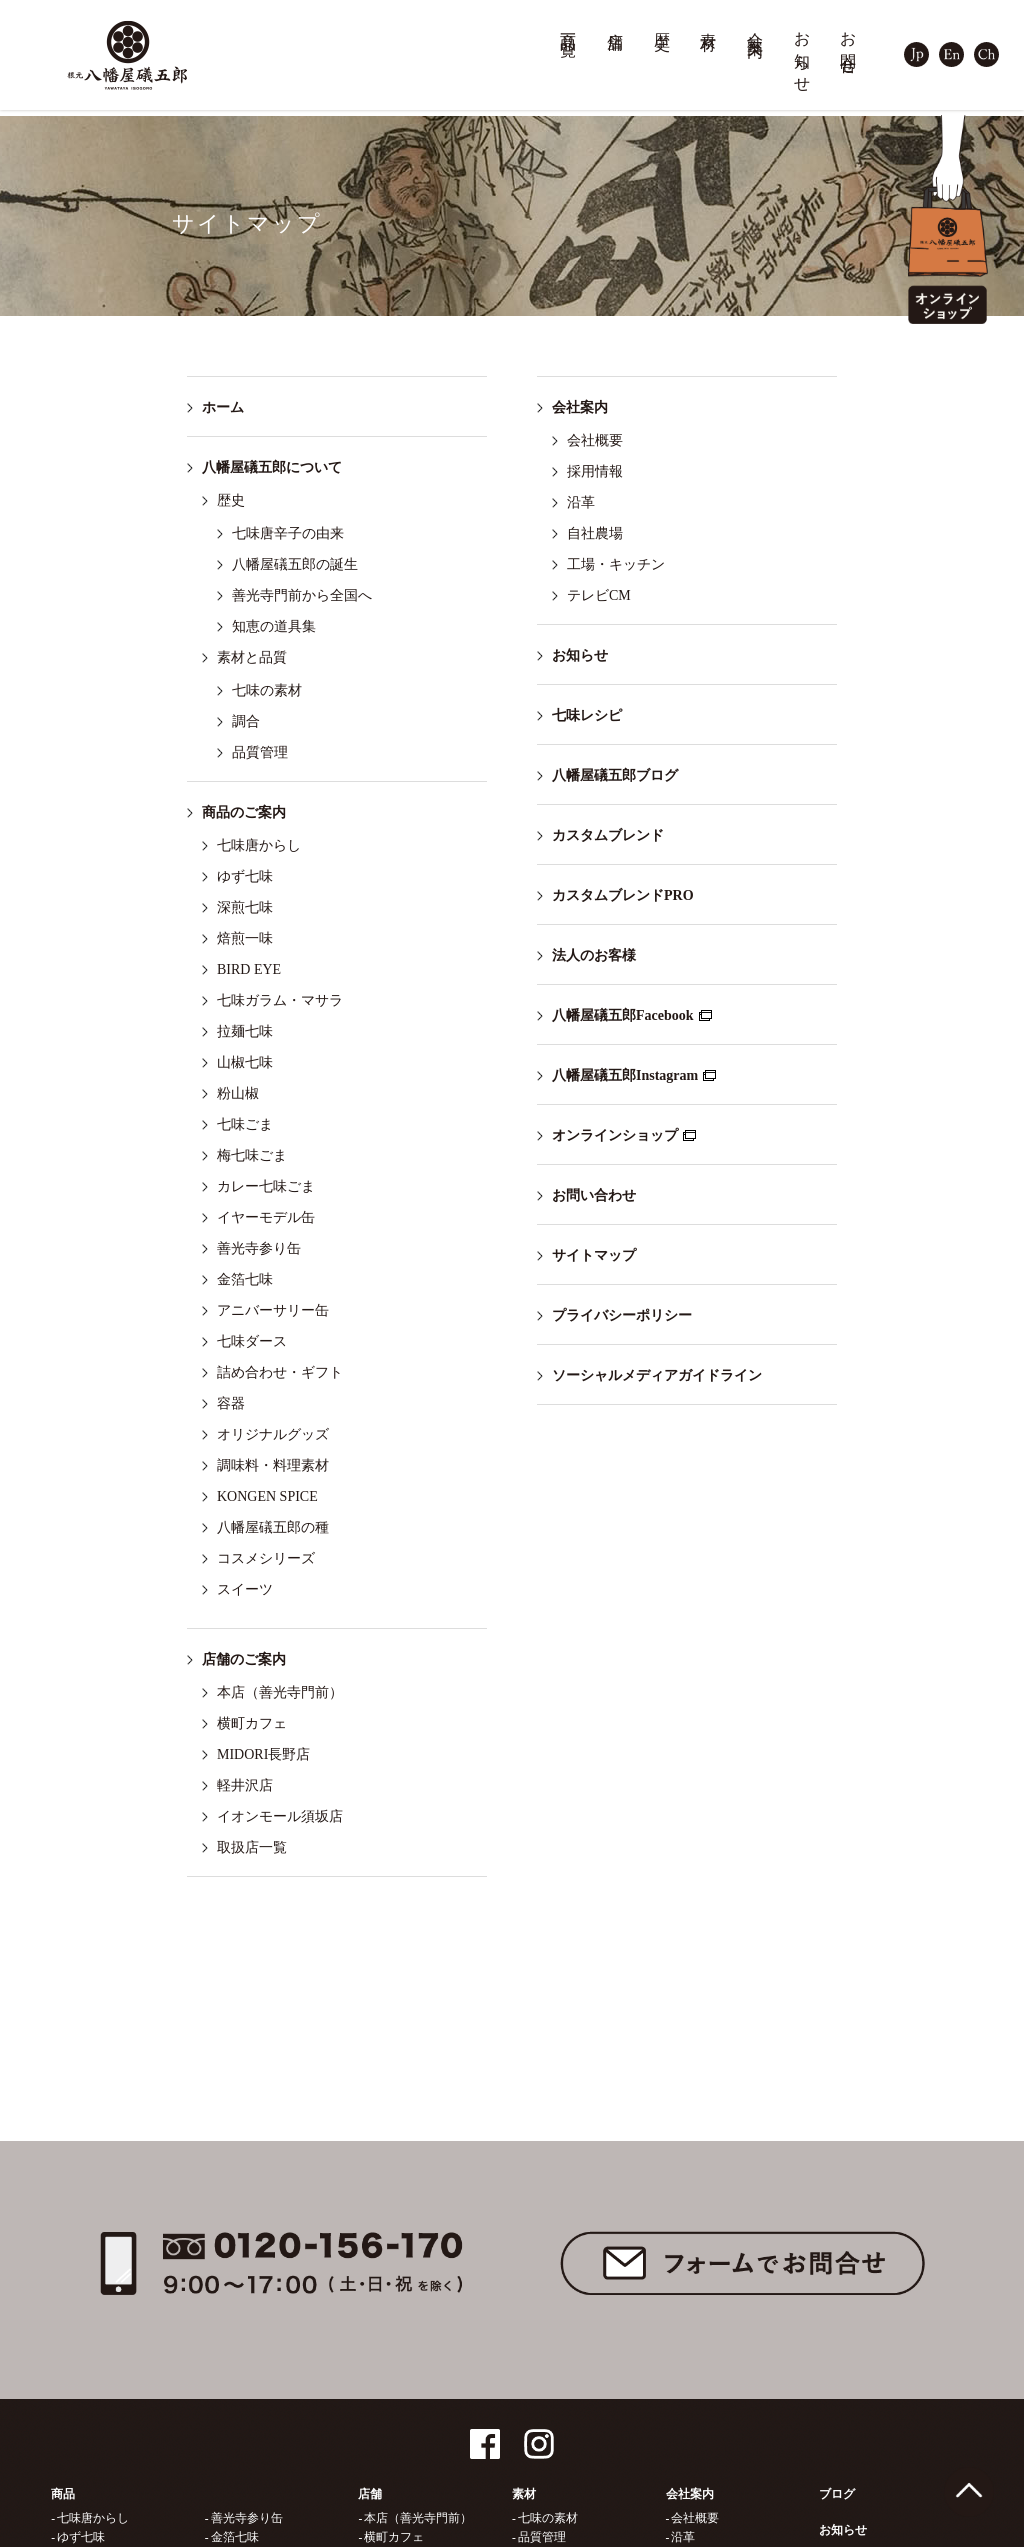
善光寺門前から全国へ (302, 595)
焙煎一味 (245, 938)
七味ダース (252, 1341)
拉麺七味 (245, 1031)
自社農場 (595, 533)
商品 (63, 2494)
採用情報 (595, 471)
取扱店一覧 (252, 1847)
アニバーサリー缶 (273, 1310)
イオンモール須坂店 (280, 1816)
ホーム (223, 407)
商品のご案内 (244, 812)
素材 (709, 23)
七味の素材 (267, 690)
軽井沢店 (245, 1785)
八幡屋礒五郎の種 (273, 1527)
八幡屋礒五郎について (272, 467)
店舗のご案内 (244, 1659)
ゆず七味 (245, 876)
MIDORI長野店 (263, 1754)
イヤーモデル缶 (266, 1217)
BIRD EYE (249, 969)
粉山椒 (238, 1093)
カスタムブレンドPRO (623, 895)
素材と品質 (252, 657)
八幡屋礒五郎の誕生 (295, 564)
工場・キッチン (616, 564)
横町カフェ (252, 1723)
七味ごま (245, 1124)
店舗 (616, 23)
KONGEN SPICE (267, 1496)
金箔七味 (245, 1279)
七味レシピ (587, 715)
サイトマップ (594, 1255)
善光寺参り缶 (259, 1248)
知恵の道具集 (274, 626)
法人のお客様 (594, 955)
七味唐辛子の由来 (288, 533)
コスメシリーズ (266, 1558)
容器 (231, 1403)
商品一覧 (569, 26)
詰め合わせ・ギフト (280, 1372)
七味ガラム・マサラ (280, 1000)
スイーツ (245, 1589)
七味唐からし (259, 845)
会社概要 (595, 440)
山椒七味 (245, 1062)
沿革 (581, 502)
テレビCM (599, 595)
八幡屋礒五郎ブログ (615, 775)
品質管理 (260, 752)
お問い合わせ (594, 1195)
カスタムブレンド (608, 835)
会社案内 (756, 26)
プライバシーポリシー (622, 1315)
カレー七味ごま (266, 1186)
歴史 (663, 23)
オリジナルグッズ (273, 1434)
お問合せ (849, 44)
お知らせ (803, 53)
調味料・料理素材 (273, 1465)
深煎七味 (245, 907)
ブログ (837, 2494)
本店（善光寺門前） (280, 1692)
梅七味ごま (252, 1155)
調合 (246, 721)
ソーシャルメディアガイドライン (657, 1375)
